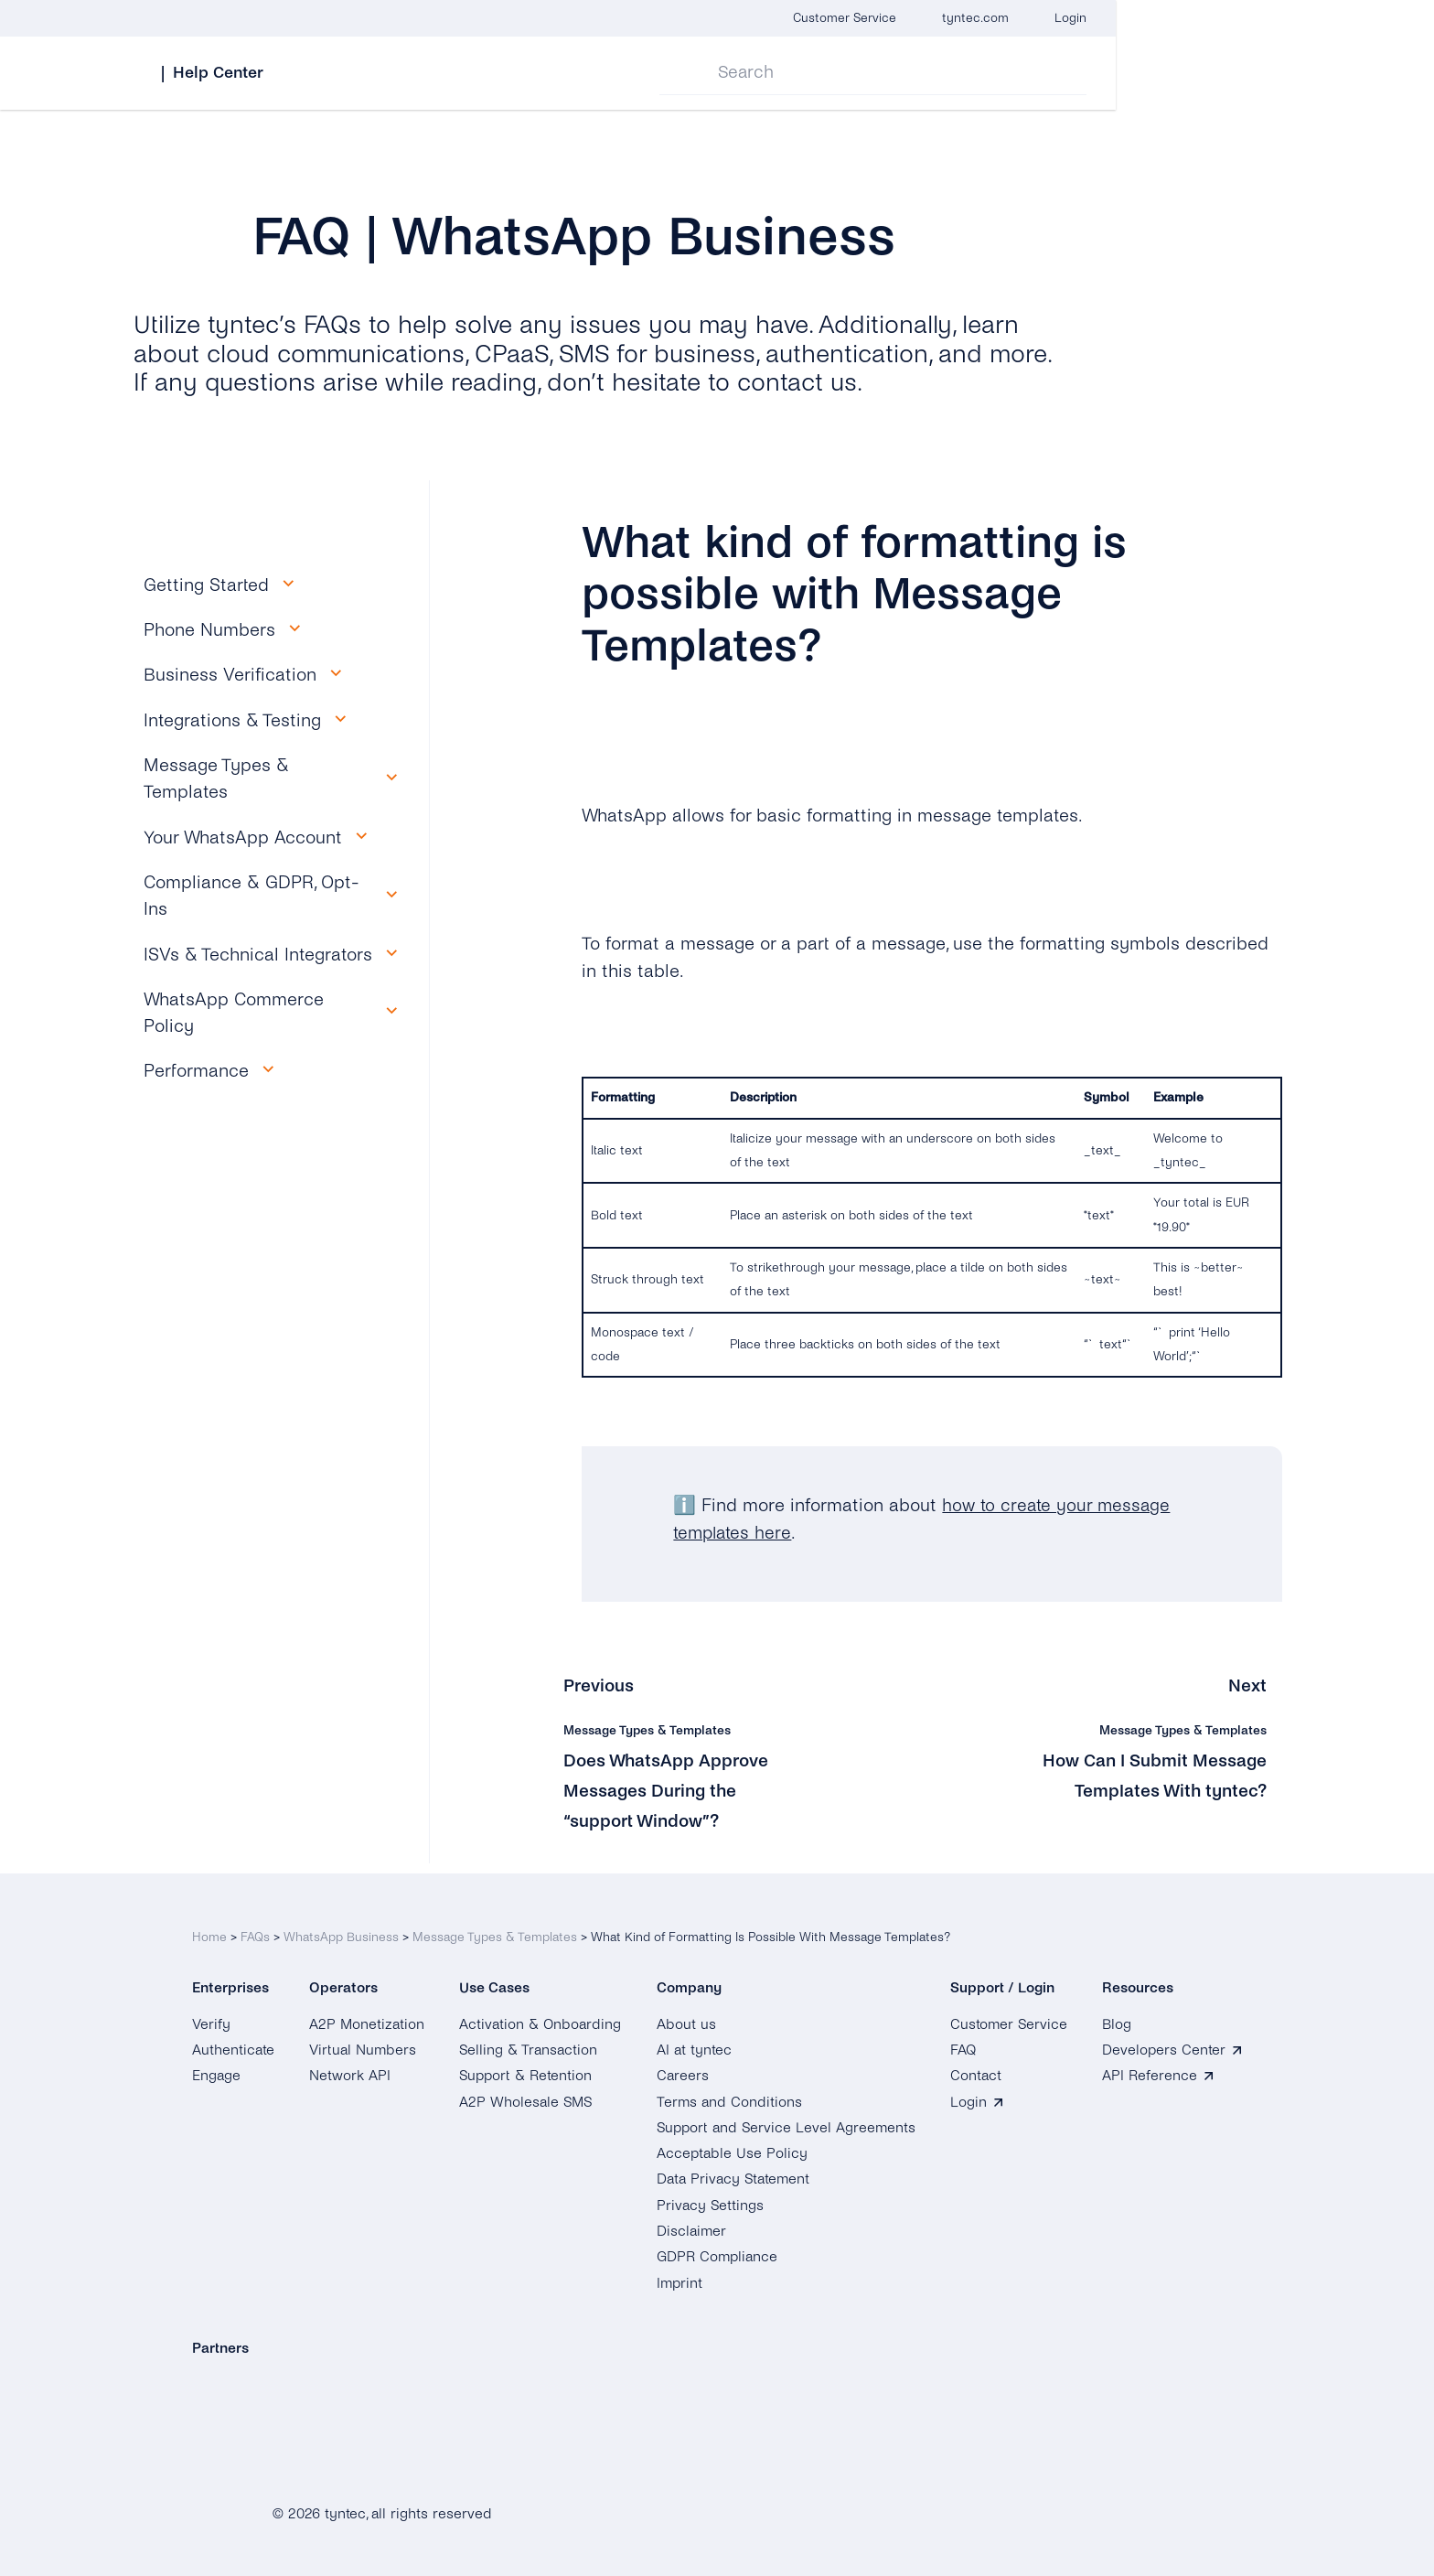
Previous (599, 1685)
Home (209, 1927)
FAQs (255, 1927)
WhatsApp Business (341, 1927)
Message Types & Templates (494, 1927)
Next (1247, 1685)
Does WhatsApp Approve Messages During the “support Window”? (669, 1790)
